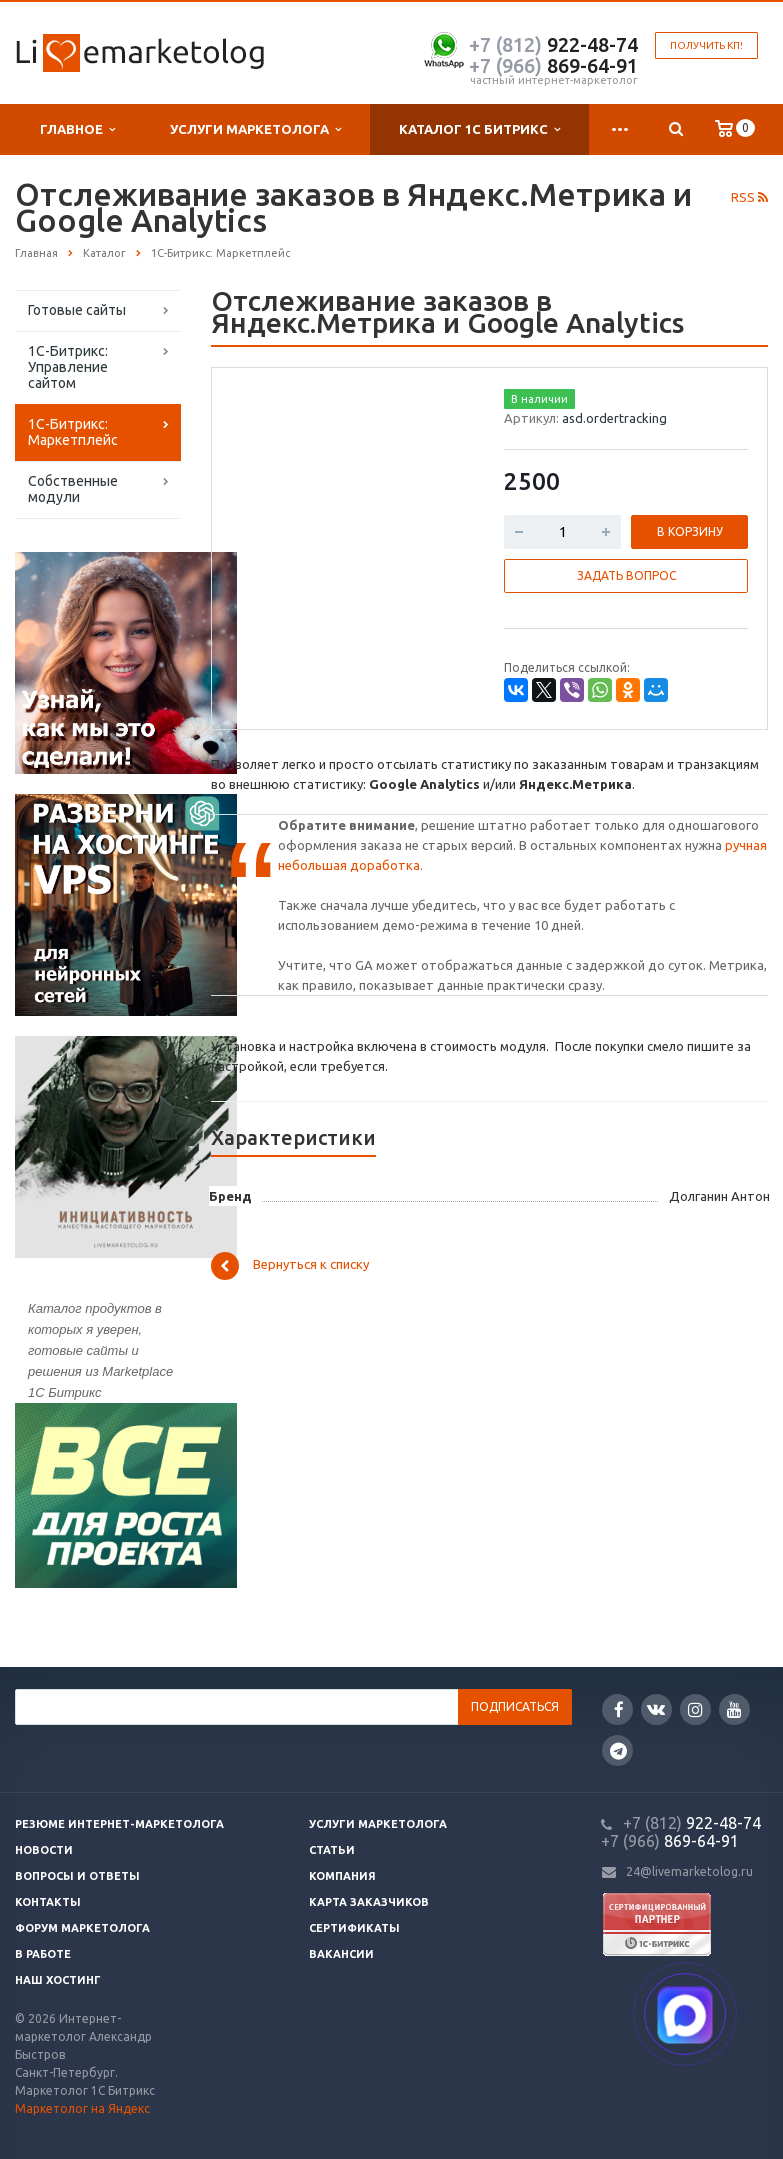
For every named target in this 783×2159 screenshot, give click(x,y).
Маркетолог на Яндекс (82, 2108)
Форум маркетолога (82, 1928)
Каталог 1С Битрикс (479, 129)
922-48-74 (553, 44)
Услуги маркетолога (255, 129)
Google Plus (618, 1750)
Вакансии (341, 1954)
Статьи (332, 1850)
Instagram (695, 1709)
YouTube (734, 1709)
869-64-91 (553, 65)
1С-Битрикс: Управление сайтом (68, 367)
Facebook (619, 1709)
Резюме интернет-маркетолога (119, 1824)
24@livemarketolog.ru (689, 1871)
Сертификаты (354, 1928)
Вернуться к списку (290, 1266)
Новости (44, 1850)
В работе (43, 1954)
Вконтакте (656, 1708)
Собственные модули (73, 489)
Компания (342, 1876)
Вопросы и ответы (77, 1876)
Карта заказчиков (369, 1902)
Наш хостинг (58, 1980)
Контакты (48, 1902)
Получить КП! (706, 45)
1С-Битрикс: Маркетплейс (73, 432)
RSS (749, 197)
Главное (77, 129)
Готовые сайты (77, 310)
